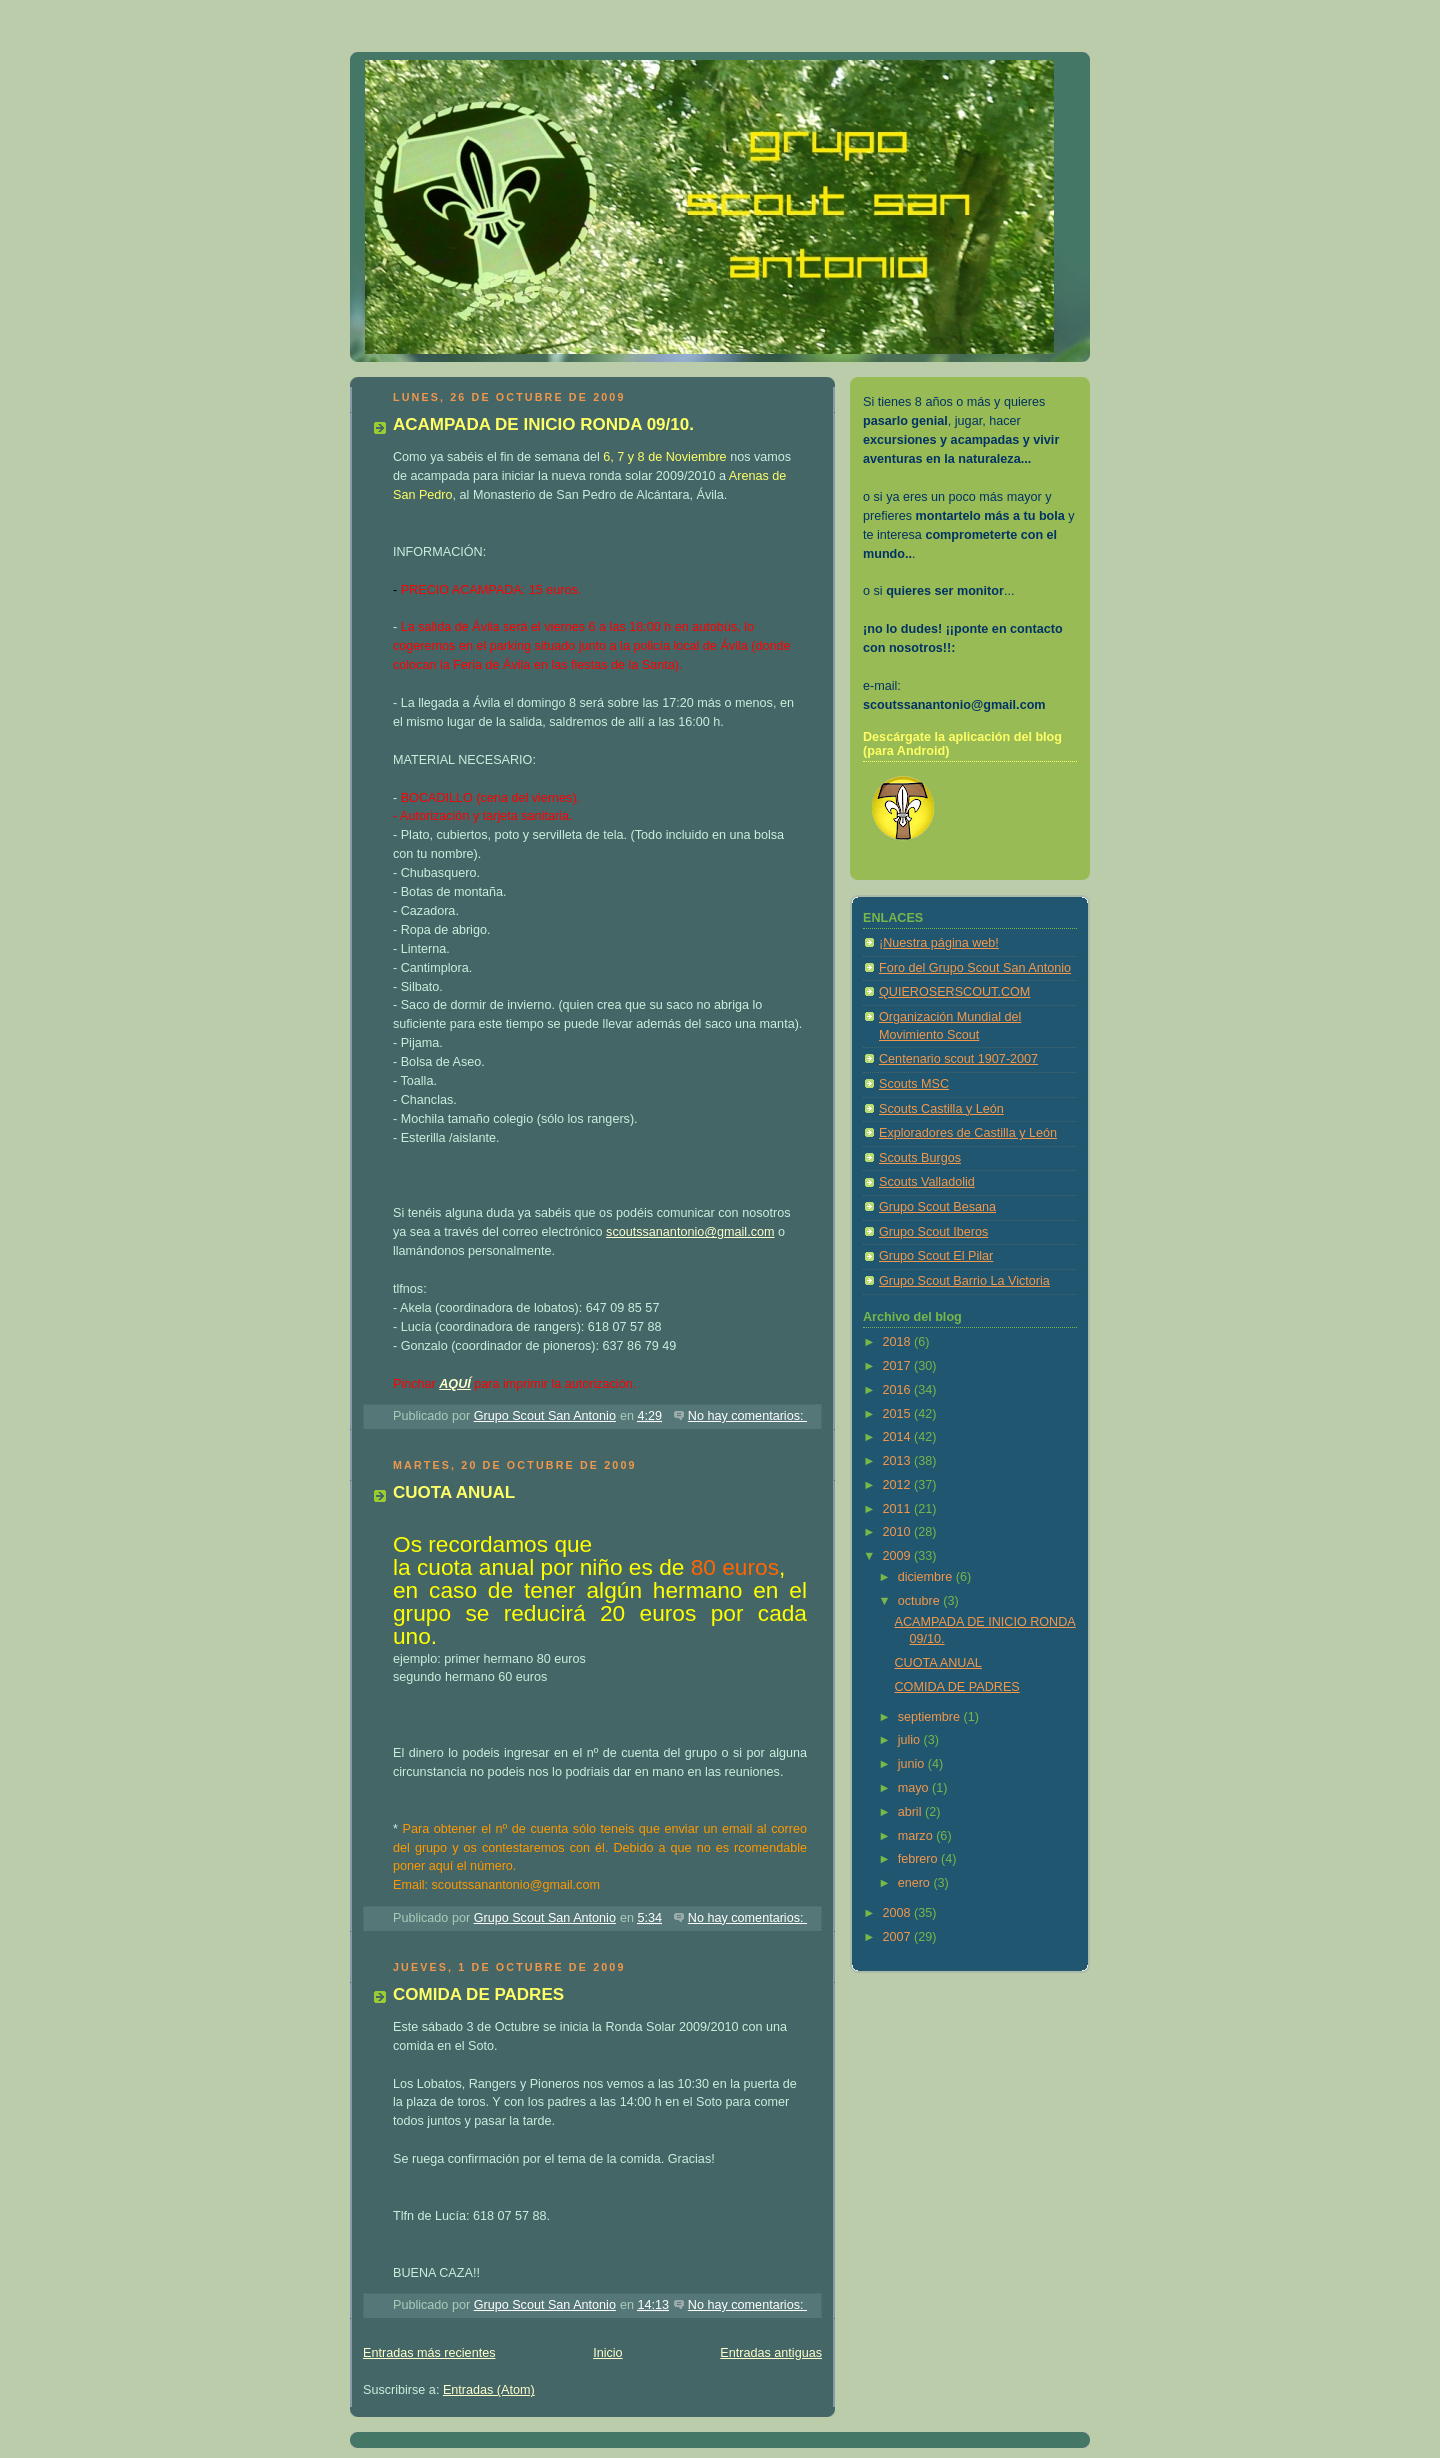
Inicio (607, 2353)
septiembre (931, 1717)
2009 (899, 1556)
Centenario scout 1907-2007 (958, 1059)
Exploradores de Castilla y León (968, 1133)
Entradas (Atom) (489, 2390)
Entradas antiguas (771, 2353)
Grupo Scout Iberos (933, 1232)
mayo (915, 1788)
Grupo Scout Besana (937, 1207)
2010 (899, 1532)
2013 (899, 1461)
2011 (899, 1509)
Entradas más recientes (429, 2353)
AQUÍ (455, 1384)
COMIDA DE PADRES (478, 1994)
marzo (917, 1836)
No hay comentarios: (747, 1416)
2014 (899, 1437)
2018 (899, 1342)
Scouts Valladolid (927, 1182)
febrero (919, 1859)
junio (913, 1764)
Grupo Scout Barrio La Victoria (964, 1281)
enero (916, 1883)
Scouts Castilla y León (941, 1109)
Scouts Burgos (920, 1158)
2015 (899, 1414)
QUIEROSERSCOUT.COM (954, 992)
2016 (899, 1390)
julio (911, 1740)
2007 (899, 1937)
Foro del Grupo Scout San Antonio (975, 968)
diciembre (927, 1577)
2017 (899, 1366)
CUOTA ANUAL (454, 1492)
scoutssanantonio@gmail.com (690, 1232)
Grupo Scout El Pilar (936, 1256)
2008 (899, 1913)
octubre (921, 1601)
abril (911, 1812)
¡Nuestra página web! (939, 943)
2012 (899, 1485)
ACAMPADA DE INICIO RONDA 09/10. (543, 424)
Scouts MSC (914, 1084)
